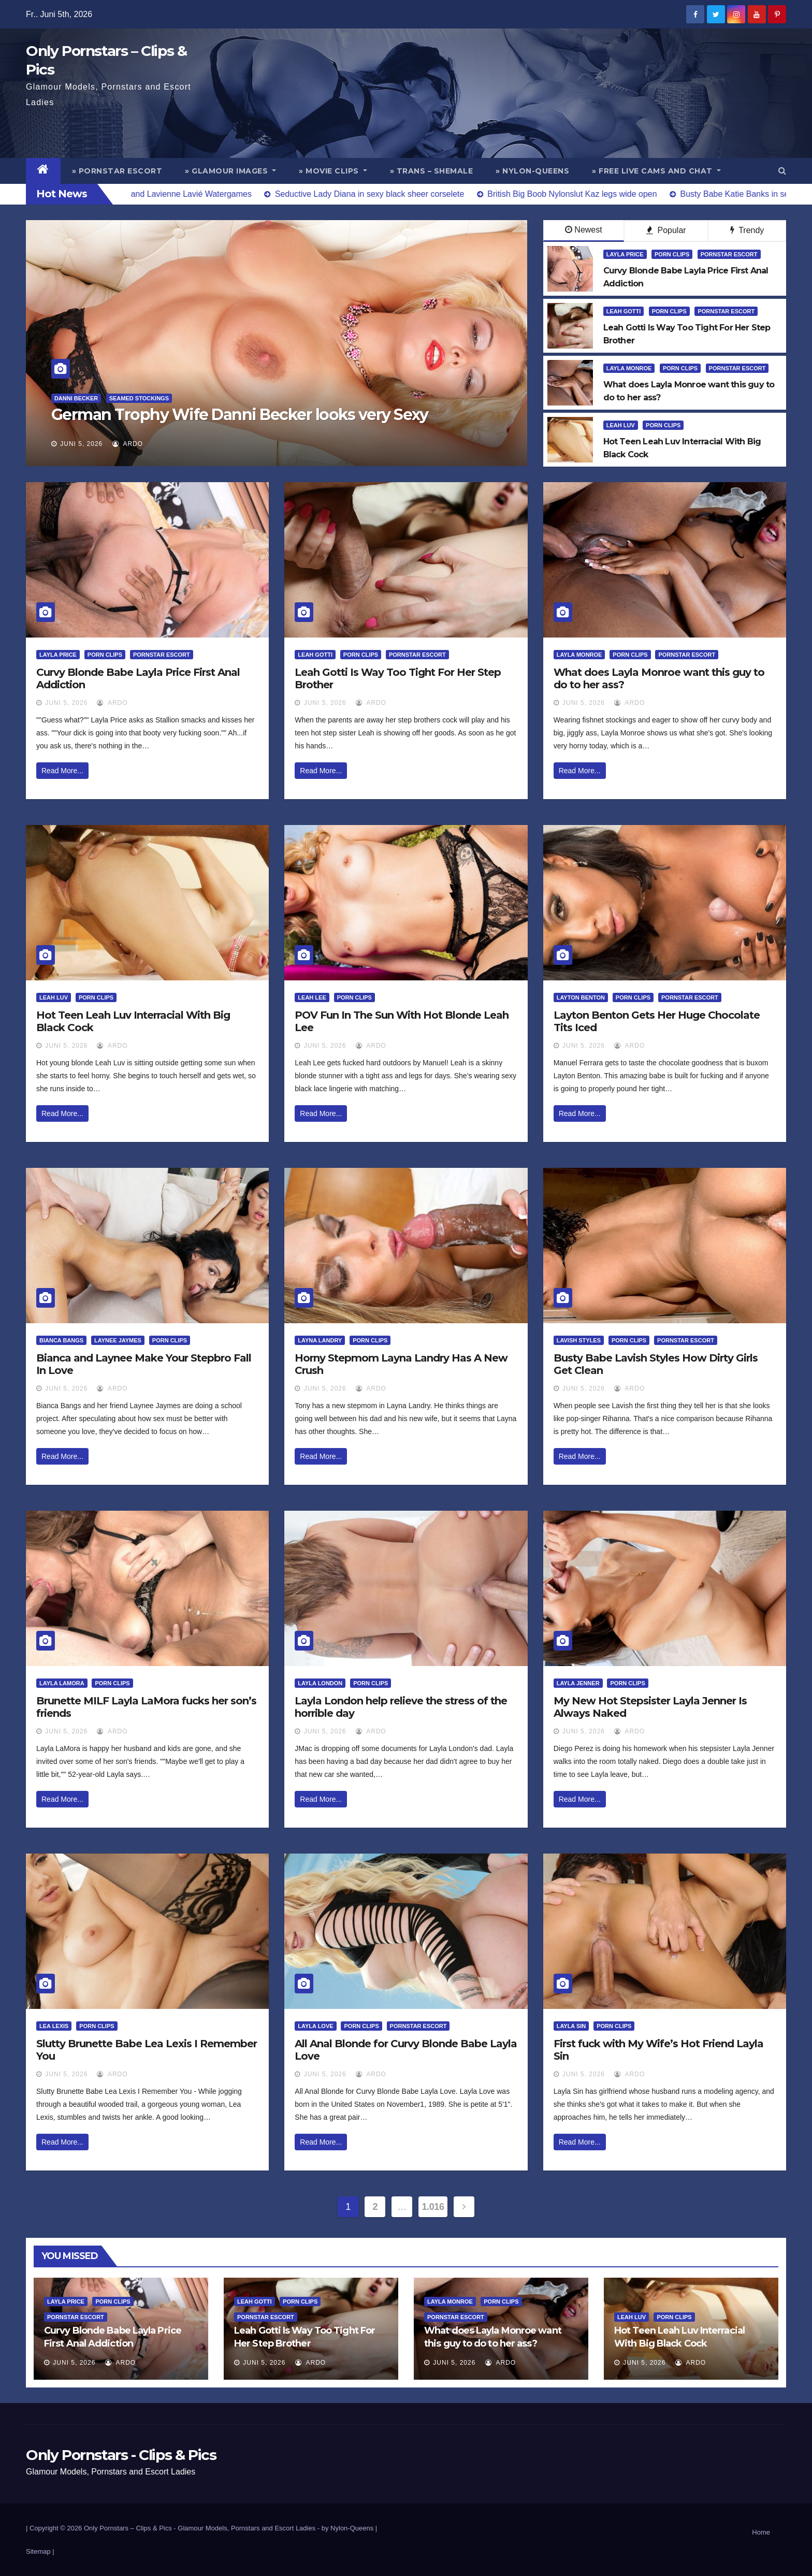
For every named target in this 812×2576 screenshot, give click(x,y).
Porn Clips (672, 254)
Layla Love (315, 2026)
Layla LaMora (61, 1683)
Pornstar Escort (729, 254)
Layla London (320, 1683)
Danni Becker (76, 398)
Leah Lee (312, 997)
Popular (666, 230)
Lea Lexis (53, 2026)
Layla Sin (571, 2026)
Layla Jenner (578, 1683)
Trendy (747, 230)
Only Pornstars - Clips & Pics (121, 2455)
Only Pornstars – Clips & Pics (128, 2528)
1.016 (433, 2207)
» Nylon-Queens (532, 171)
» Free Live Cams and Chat (656, 171)
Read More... (62, 770)
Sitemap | (40, 2551)
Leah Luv (620, 425)
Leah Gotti (623, 311)
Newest (583, 229)
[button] (782, 170)
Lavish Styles (579, 1340)
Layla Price (625, 254)
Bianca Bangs (61, 1340)
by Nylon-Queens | (349, 2528)
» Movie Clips (333, 171)
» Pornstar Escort (117, 171)
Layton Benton (581, 997)
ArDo (127, 443)
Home (761, 2532)
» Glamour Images (230, 171)
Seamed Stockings (139, 398)
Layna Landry (320, 1340)
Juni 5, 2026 (81, 443)
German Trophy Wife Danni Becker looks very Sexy (239, 414)
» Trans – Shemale (431, 171)
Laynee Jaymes (117, 1340)
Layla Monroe (629, 368)
